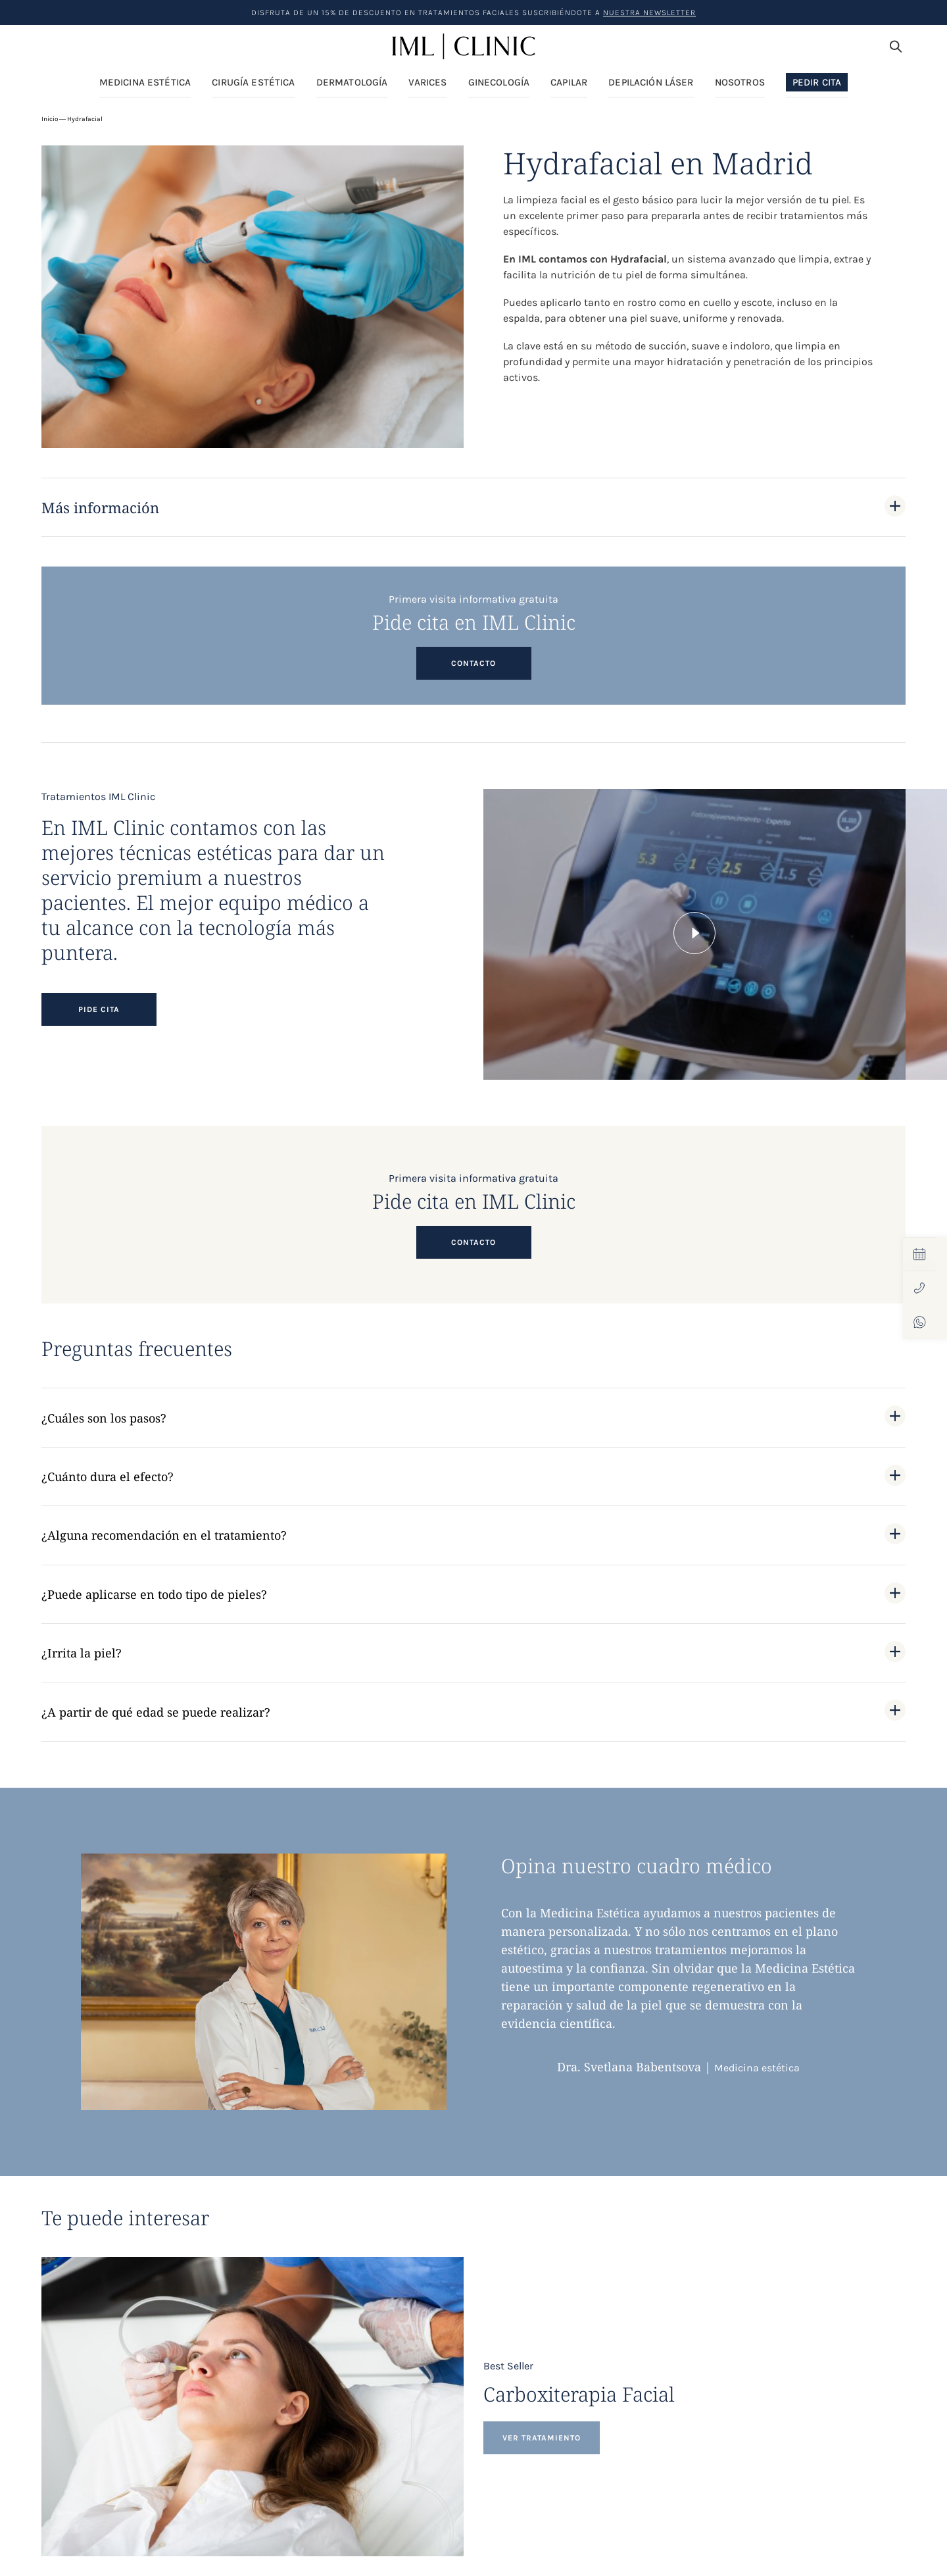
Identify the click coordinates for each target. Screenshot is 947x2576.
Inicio (49, 119)
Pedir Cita (817, 82)
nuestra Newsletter (649, 12)
